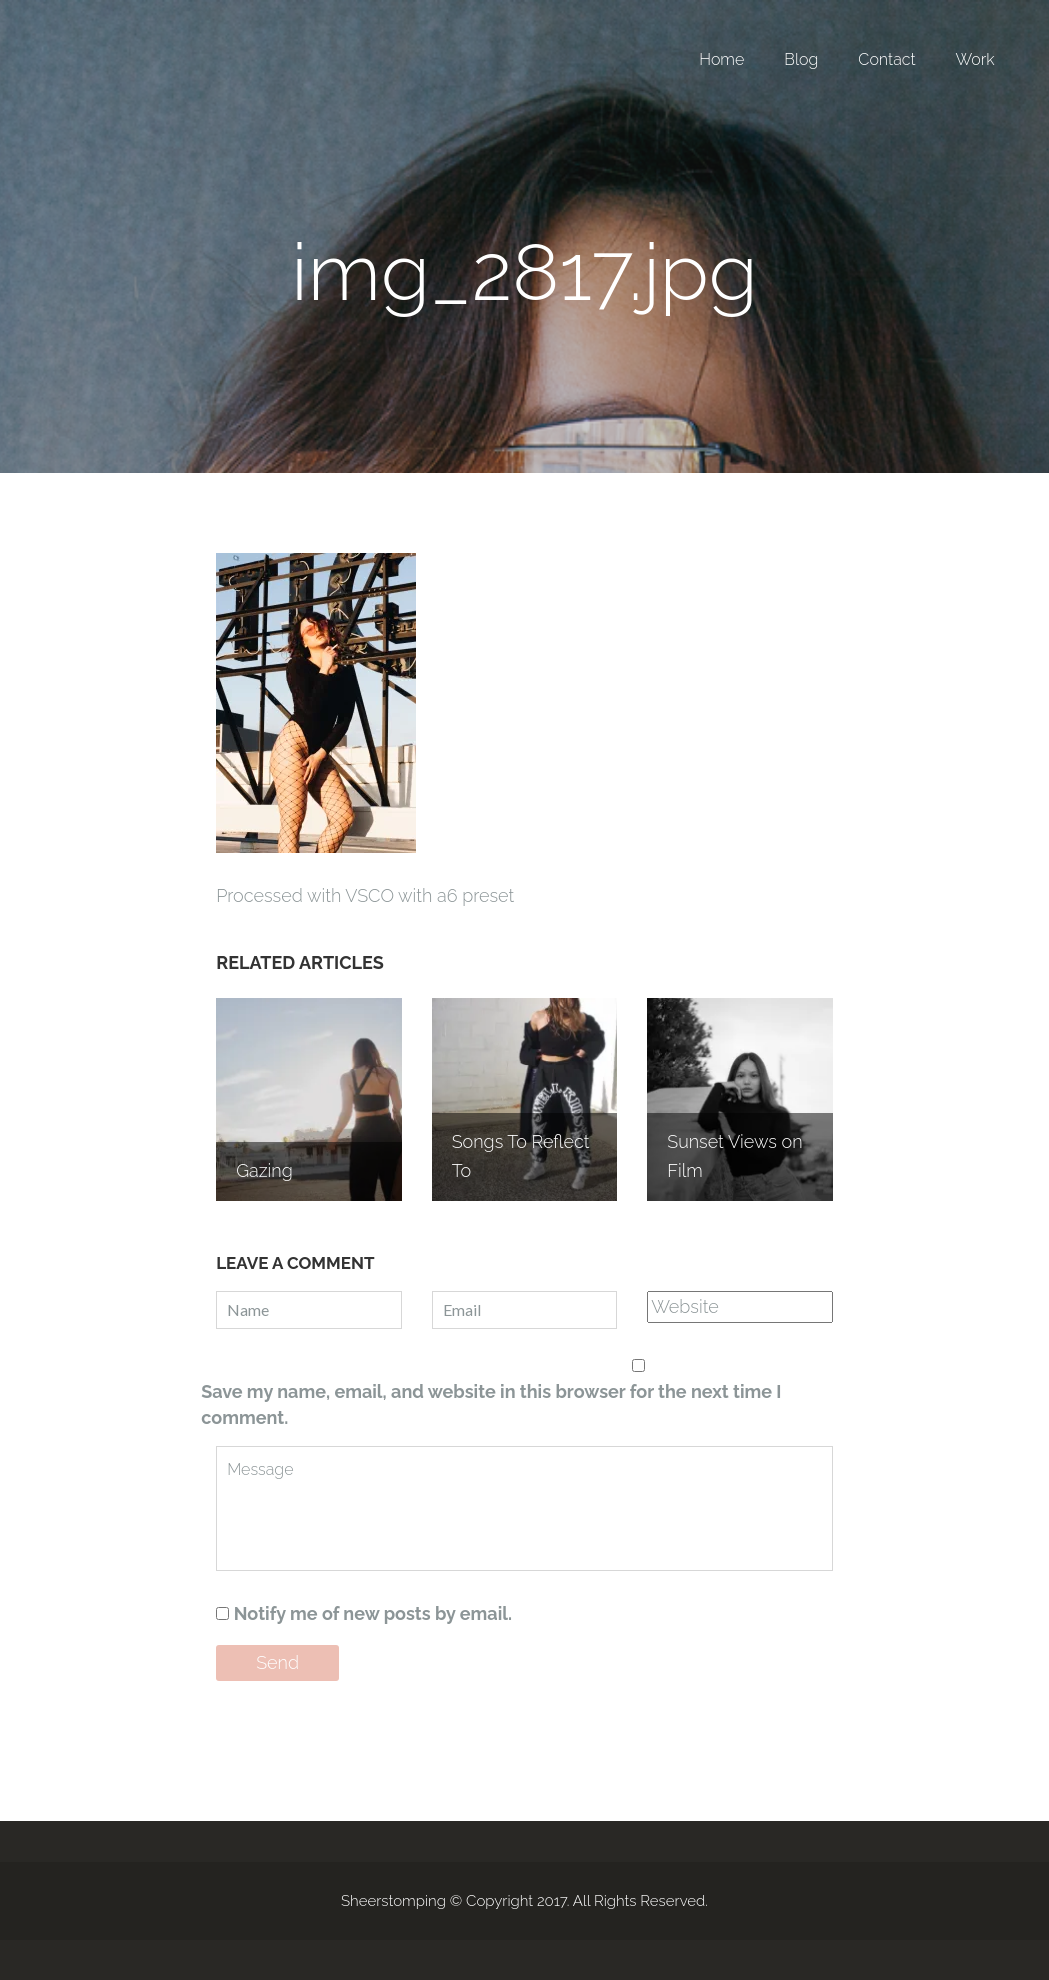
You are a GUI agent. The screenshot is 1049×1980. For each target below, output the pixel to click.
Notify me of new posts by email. (373, 1613)
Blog (801, 59)
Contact (886, 59)
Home (721, 59)
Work (975, 59)
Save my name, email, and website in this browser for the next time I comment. (491, 1404)
